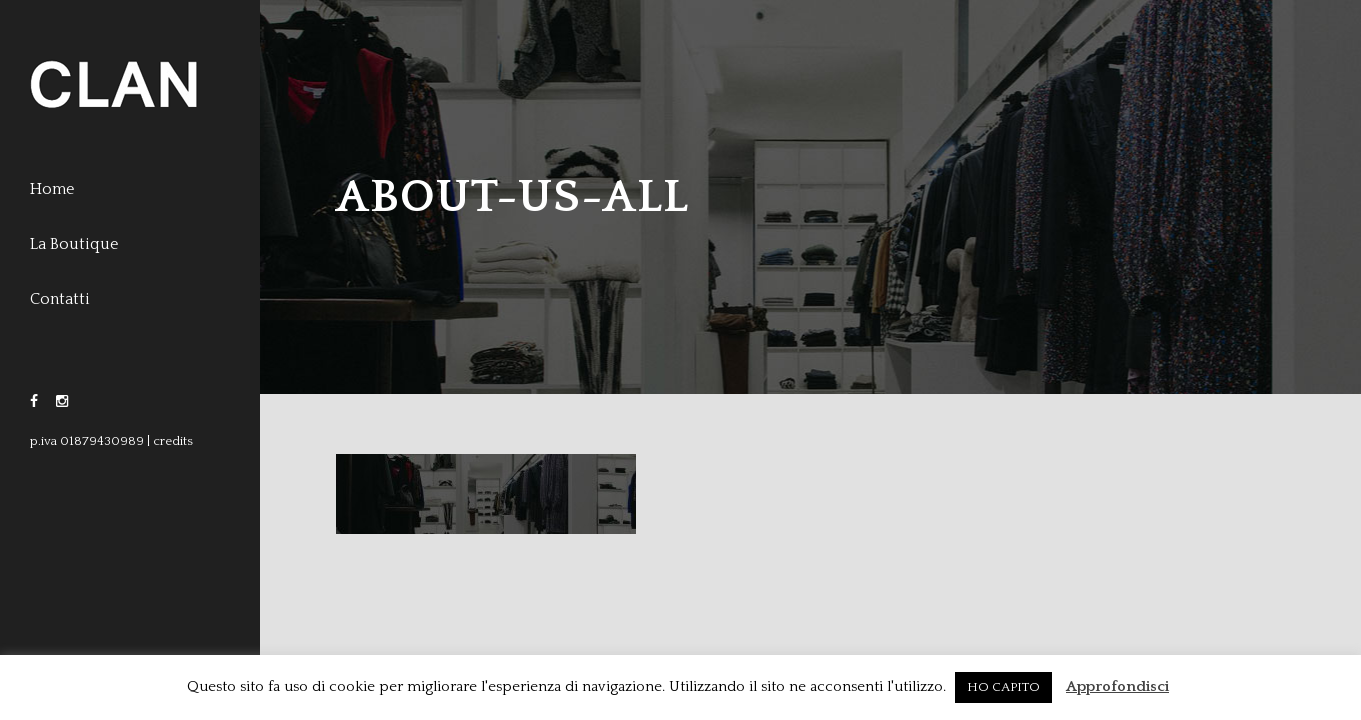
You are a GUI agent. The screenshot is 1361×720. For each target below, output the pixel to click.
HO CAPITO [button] (1003, 687)
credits (173, 441)
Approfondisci (1117, 686)
